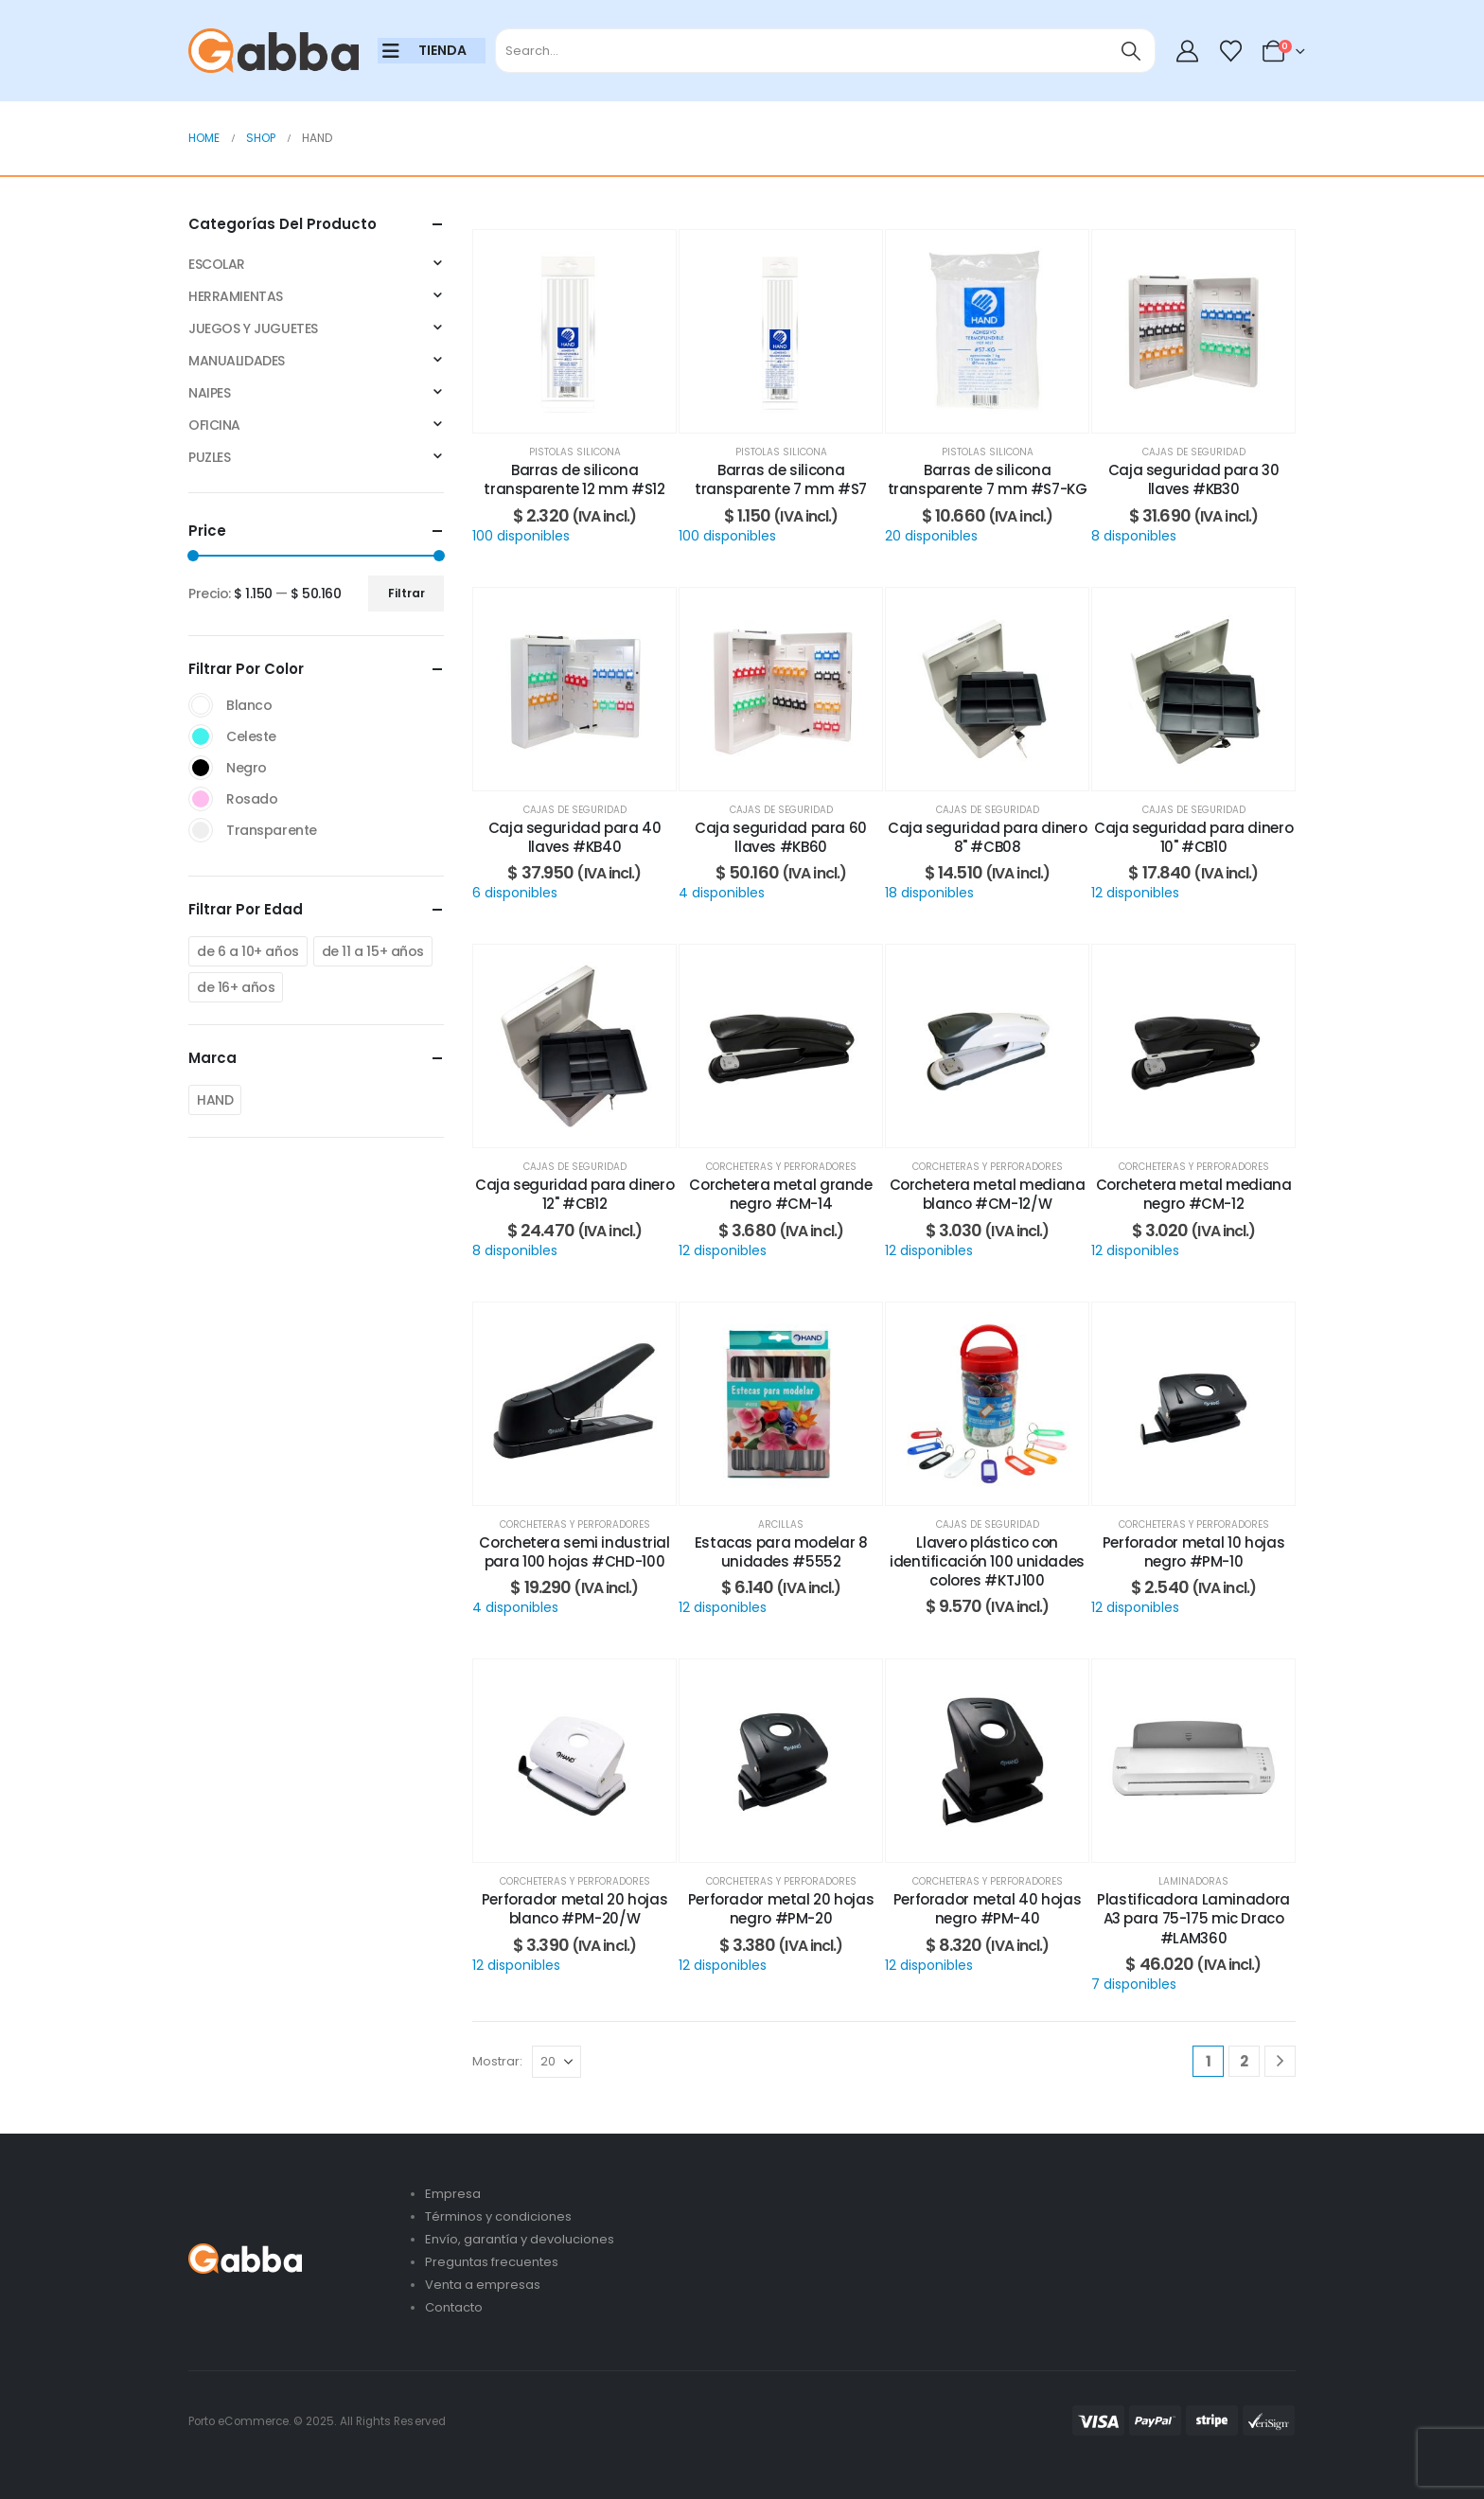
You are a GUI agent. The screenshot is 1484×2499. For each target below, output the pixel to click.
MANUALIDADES (236, 360)
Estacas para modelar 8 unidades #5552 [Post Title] (781, 1552)
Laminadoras (1193, 1881)
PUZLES (209, 457)
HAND (215, 1099)
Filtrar (406, 593)
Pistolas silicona (575, 452)
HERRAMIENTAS (235, 296)
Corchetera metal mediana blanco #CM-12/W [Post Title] (988, 1194)
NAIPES (209, 392)
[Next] (1280, 2061)
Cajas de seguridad (1194, 452)
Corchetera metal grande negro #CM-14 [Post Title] (780, 1194)
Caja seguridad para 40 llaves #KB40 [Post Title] (575, 837)
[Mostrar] (556, 2062)
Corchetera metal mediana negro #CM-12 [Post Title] (1194, 1194)
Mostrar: (497, 2061)
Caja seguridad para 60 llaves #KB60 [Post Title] (781, 837)
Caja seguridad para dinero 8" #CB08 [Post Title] (987, 837)
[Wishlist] (1230, 51)
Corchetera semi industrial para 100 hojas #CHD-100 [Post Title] (574, 1552)
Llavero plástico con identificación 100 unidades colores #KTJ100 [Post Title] (987, 1562)
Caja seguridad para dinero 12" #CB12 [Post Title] (574, 1194)
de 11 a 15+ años (373, 951)
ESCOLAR (216, 264)
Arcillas (781, 1524)
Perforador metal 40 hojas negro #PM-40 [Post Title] (987, 1908)
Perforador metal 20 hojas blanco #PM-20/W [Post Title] (575, 1908)
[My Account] (1188, 51)
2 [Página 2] (1244, 2061)
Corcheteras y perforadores (781, 1167)
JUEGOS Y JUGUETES (253, 328)
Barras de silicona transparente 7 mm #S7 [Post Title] (781, 479)
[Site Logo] (273, 51)
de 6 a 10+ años (248, 951)
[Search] (1131, 50)
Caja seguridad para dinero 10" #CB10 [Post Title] (1193, 837)
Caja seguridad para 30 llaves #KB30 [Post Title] (1194, 479)
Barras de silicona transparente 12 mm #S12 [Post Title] (574, 479)
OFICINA (214, 425)
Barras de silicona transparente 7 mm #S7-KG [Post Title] (987, 479)
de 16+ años (235, 987)
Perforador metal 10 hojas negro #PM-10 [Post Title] (1194, 1552)
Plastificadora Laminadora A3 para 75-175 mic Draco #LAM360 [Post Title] (1193, 1918)
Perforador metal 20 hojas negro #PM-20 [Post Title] (781, 1908)
